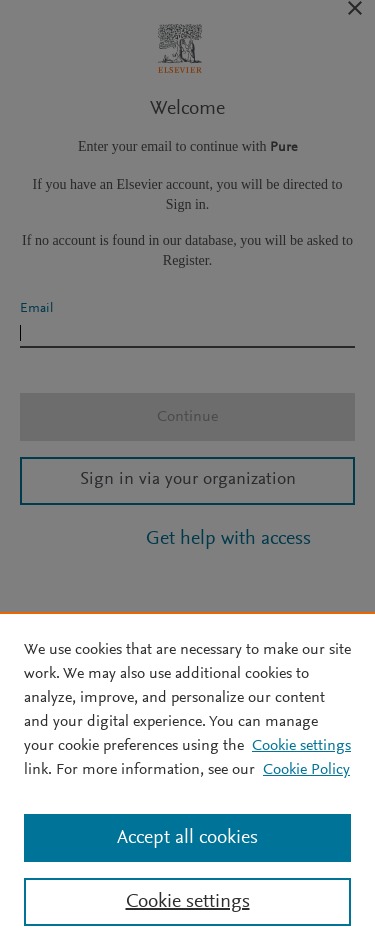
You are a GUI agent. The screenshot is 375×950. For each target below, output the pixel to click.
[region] (187, 781)
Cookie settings (301, 746)
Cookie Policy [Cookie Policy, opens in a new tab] (306, 770)
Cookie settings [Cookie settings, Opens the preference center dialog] (188, 902)
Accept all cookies (187, 838)
